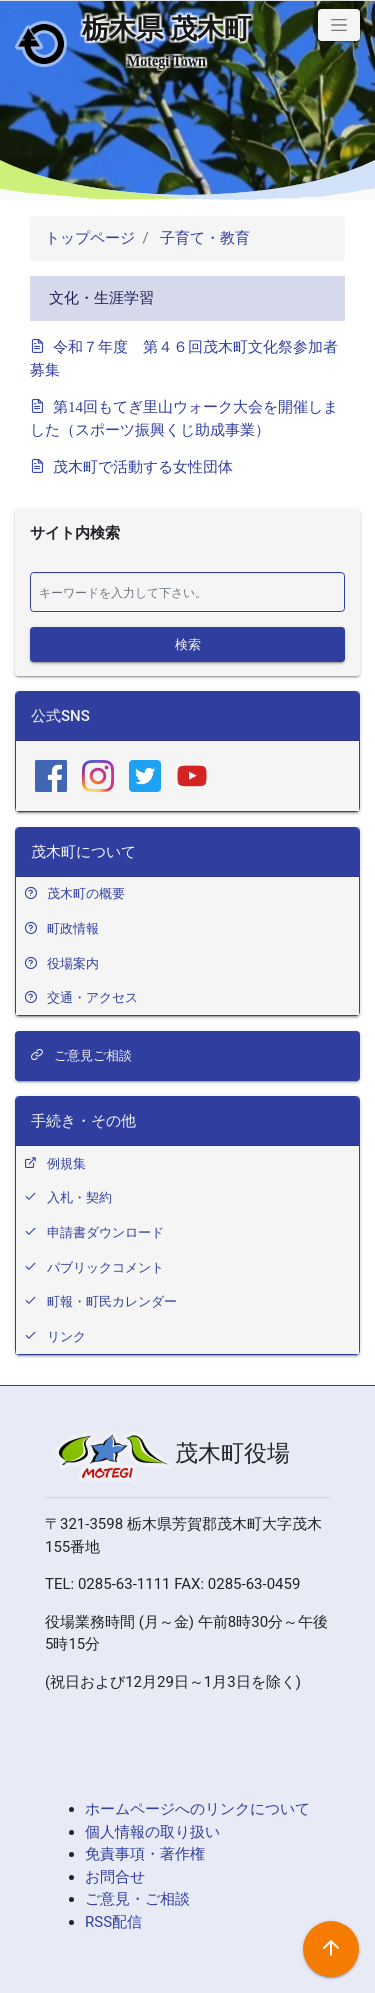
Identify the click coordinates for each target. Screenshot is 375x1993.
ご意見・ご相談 (137, 1899)
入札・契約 (79, 1197)
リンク (66, 1336)
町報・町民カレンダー (112, 1301)
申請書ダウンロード (105, 1232)
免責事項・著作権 (145, 1854)
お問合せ (115, 1877)
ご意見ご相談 (81, 1055)
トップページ (90, 238)
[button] (339, 25)
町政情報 (73, 928)
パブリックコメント (105, 1267)
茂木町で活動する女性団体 (143, 465)
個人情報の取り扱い (152, 1832)
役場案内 (73, 963)
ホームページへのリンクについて (197, 1809)
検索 (188, 643)
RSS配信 (113, 1922)
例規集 (66, 1163)
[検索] (187, 592)
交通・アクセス (92, 997)
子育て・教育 (203, 238)
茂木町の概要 (86, 893)
